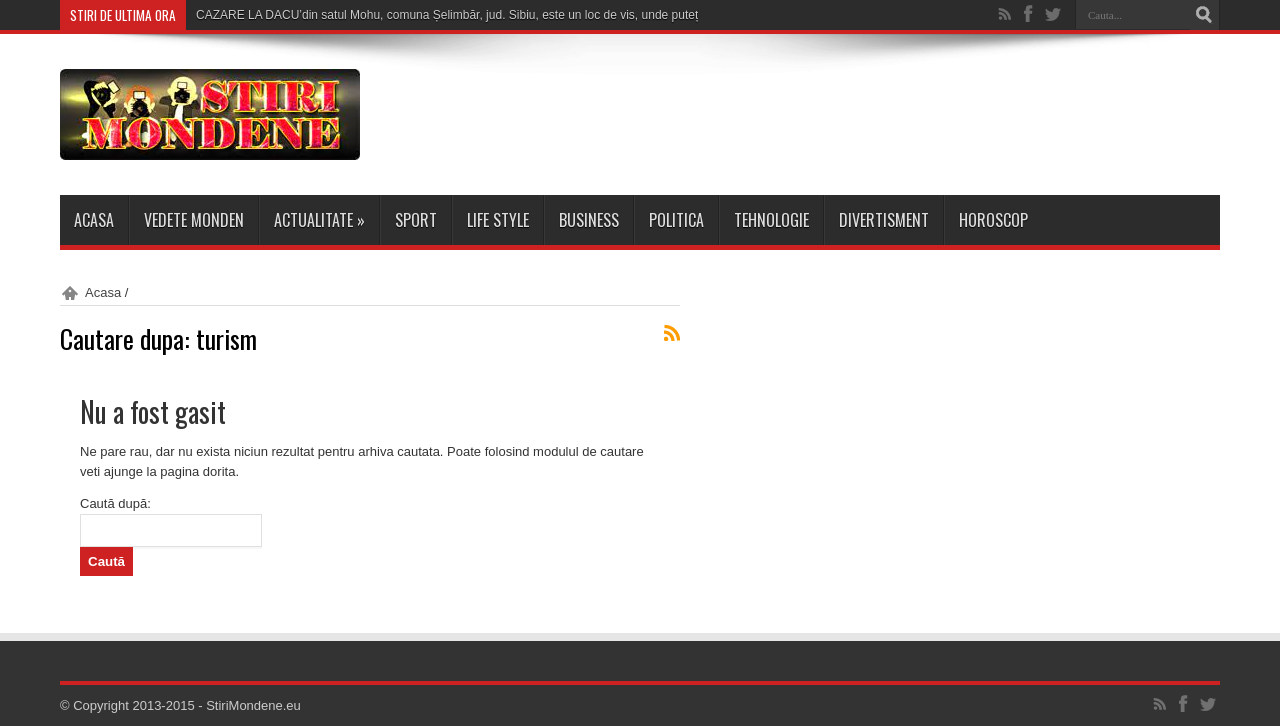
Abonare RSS (672, 333)
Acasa (94, 220)
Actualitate (319, 220)
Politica (676, 220)
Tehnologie (771, 220)
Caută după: (115, 503)
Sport (416, 220)
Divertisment (884, 220)
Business (589, 220)
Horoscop (993, 220)
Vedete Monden (194, 220)
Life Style (498, 220)
